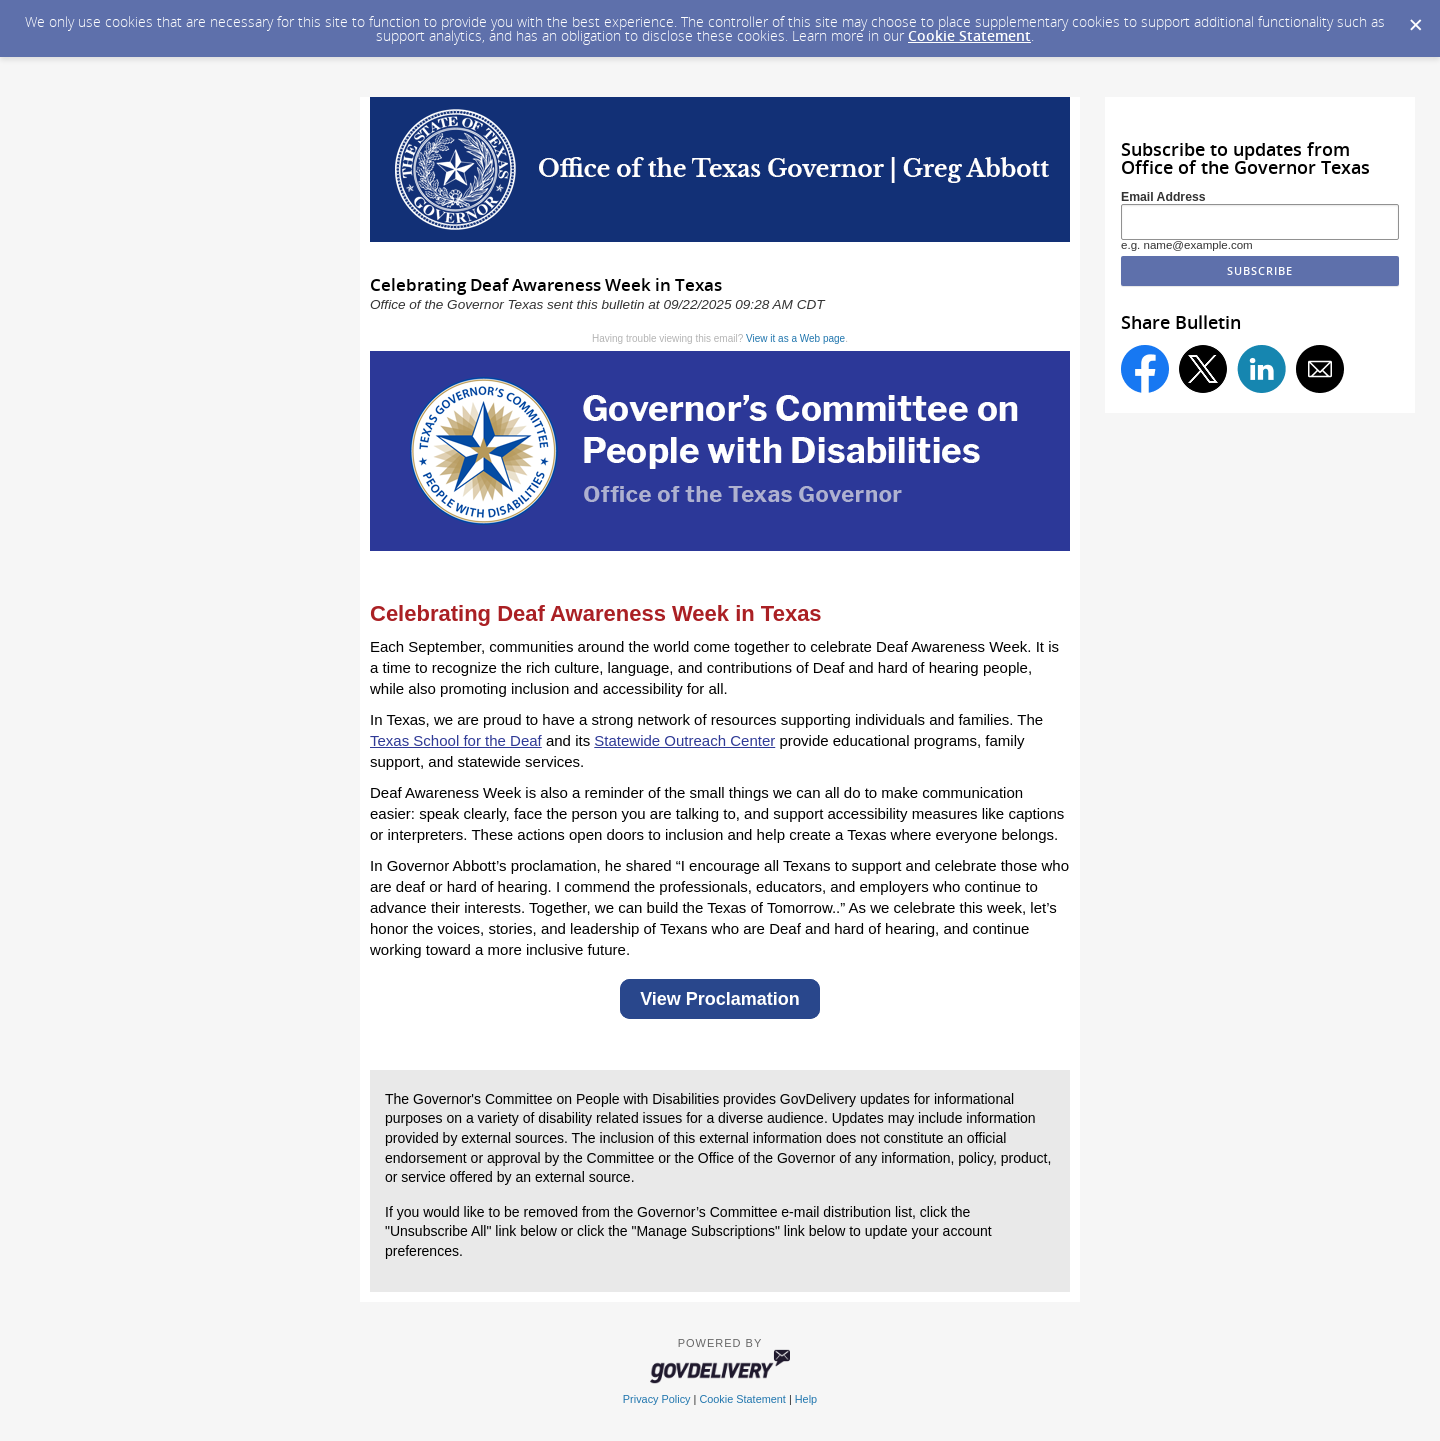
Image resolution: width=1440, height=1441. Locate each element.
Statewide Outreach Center (684, 740)
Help (806, 1399)
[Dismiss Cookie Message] (1415, 19)
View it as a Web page (795, 338)
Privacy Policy (657, 1399)
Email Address (1163, 197)
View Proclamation (720, 999)
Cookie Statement (969, 35)
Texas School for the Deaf (456, 740)
